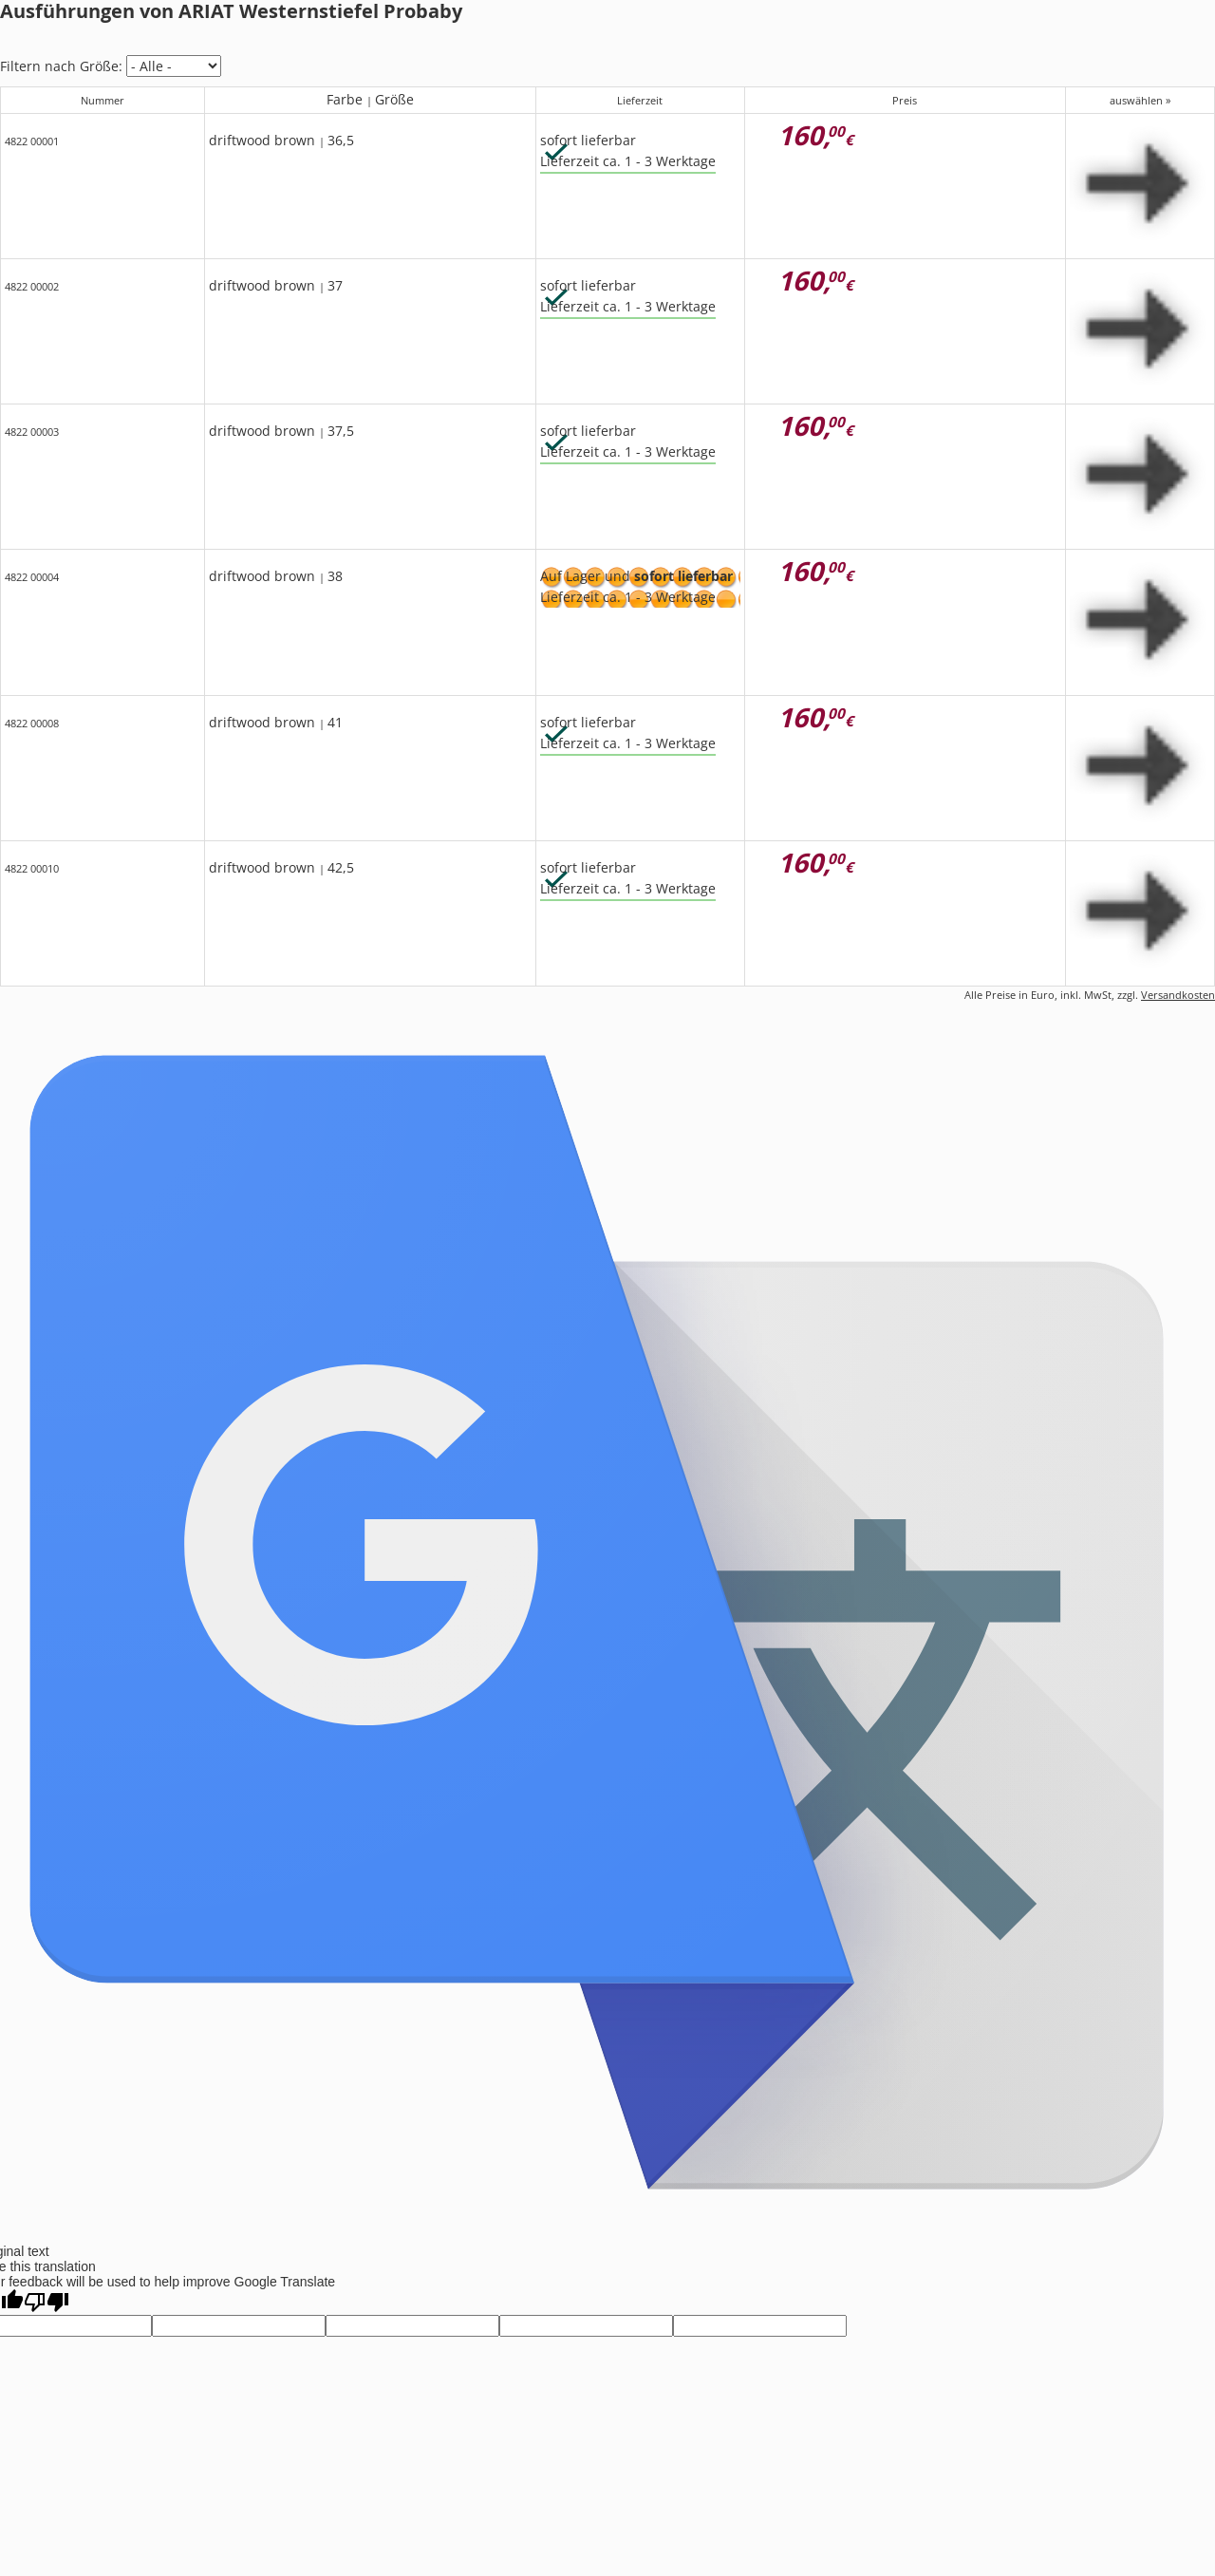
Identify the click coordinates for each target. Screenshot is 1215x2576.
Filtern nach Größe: (61, 66)
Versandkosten (1178, 994)
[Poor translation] (46, 2302)
